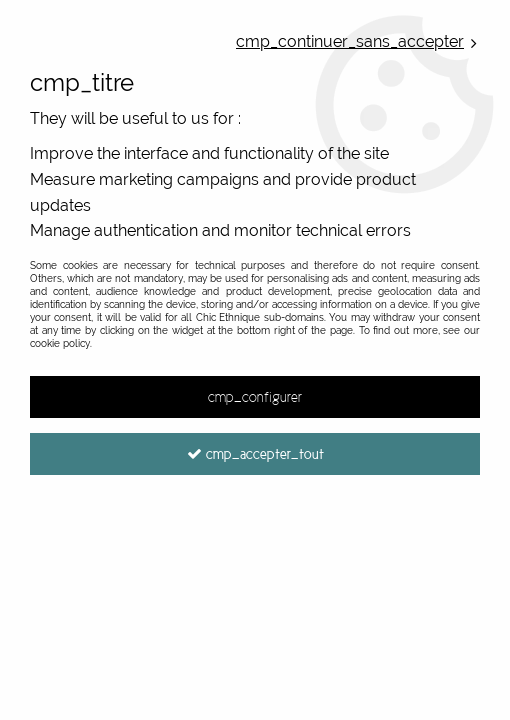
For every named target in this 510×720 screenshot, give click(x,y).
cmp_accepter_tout (255, 454)
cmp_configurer (255, 397)
